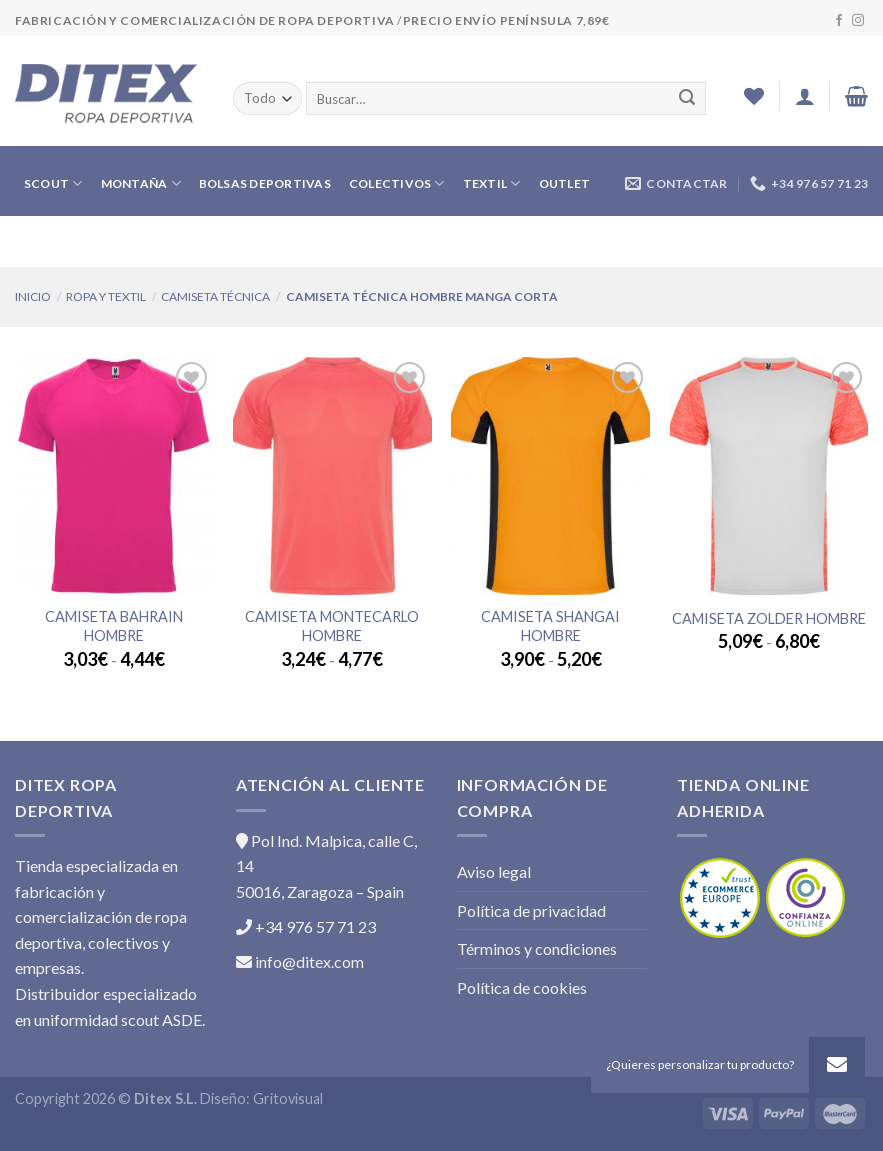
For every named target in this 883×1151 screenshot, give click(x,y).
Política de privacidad (531, 910)
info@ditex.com (300, 961)
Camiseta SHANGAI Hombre (550, 626)
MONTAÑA (141, 183)
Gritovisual (288, 1098)
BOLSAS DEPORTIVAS (265, 183)
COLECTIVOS (397, 183)
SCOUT (53, 183)
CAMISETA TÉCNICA (215, 296)
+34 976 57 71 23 (306, 926)
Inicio (33, 296)
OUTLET (564, 183)
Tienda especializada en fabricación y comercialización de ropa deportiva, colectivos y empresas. (101, 916)
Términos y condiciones (537, 948)
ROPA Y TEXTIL (106, 296)
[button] (837, 1065)
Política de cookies (522, 987)
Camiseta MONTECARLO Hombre (332, 626)
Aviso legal (494, 871)
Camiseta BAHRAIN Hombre (114, 626)
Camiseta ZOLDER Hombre (769, 618)
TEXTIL (492, 183)
